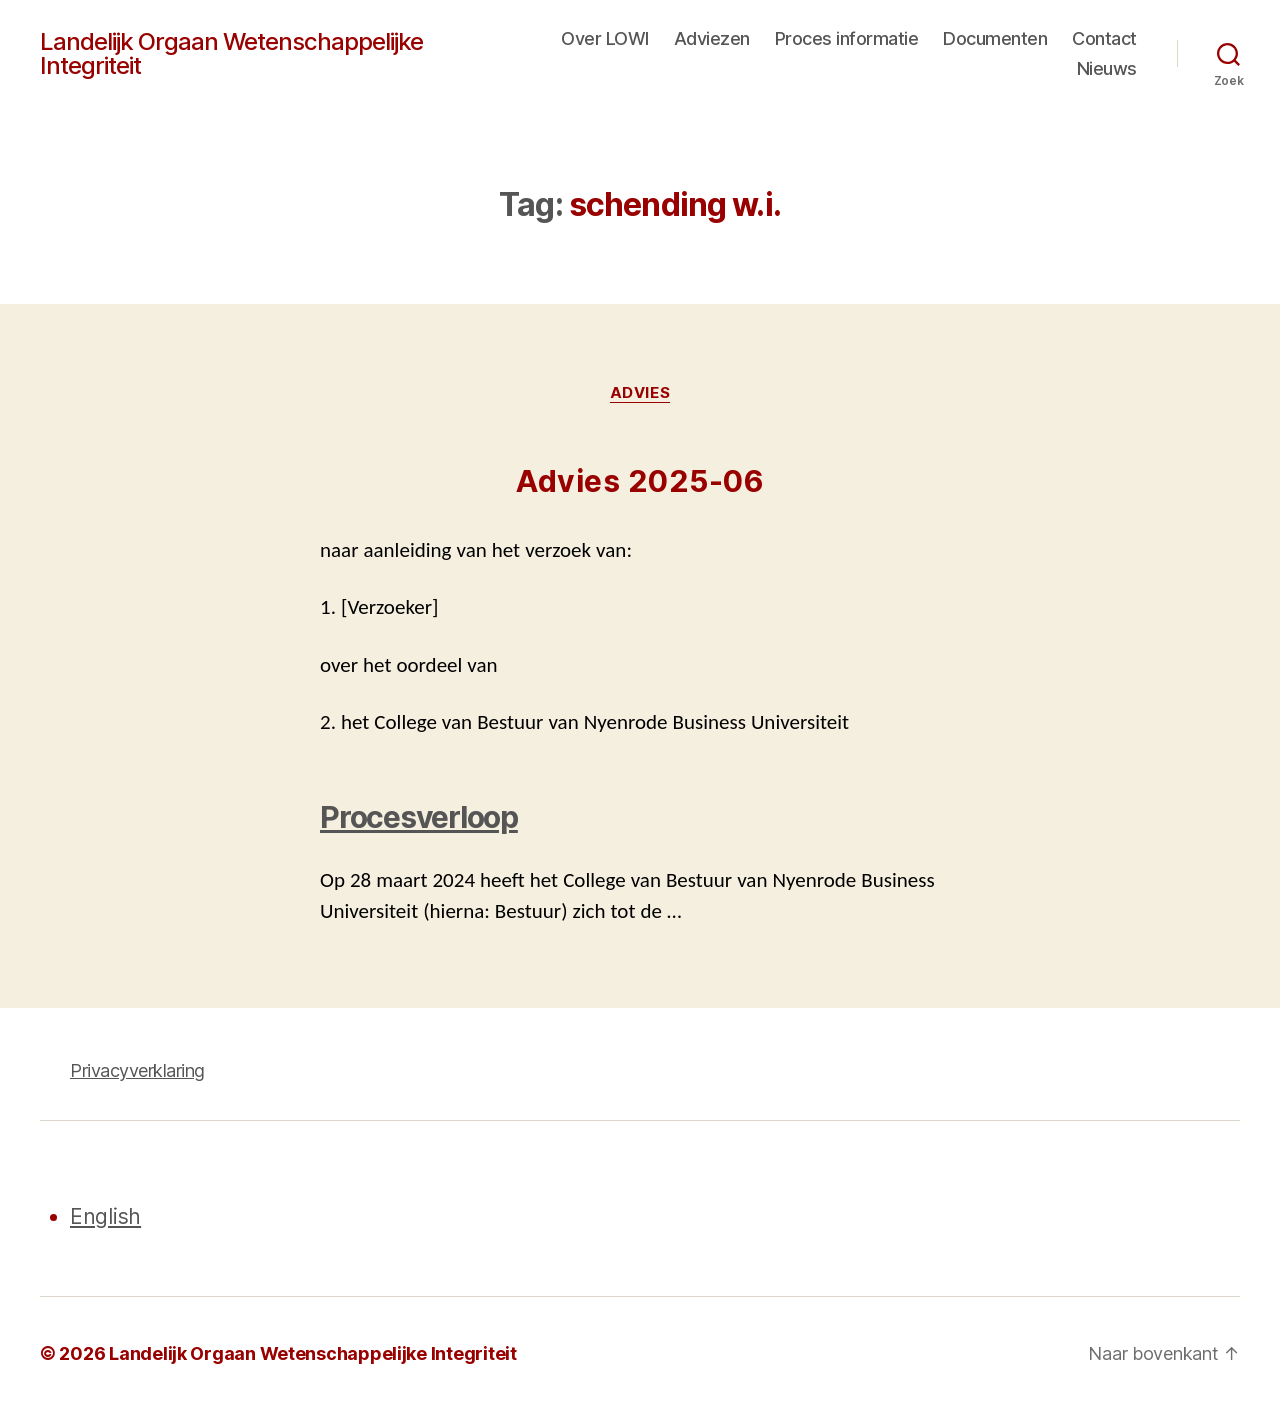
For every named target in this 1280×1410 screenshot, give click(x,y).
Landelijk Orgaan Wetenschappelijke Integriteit (231, 54)
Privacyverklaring (137, 1070)
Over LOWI (605, 38)
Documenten (995, 38)
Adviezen (712, 38)
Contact (1104, 38)
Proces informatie (847, 38)
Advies (640, 393)
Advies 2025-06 (640, 481)
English (105, 1216)
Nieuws (1107, 68)
